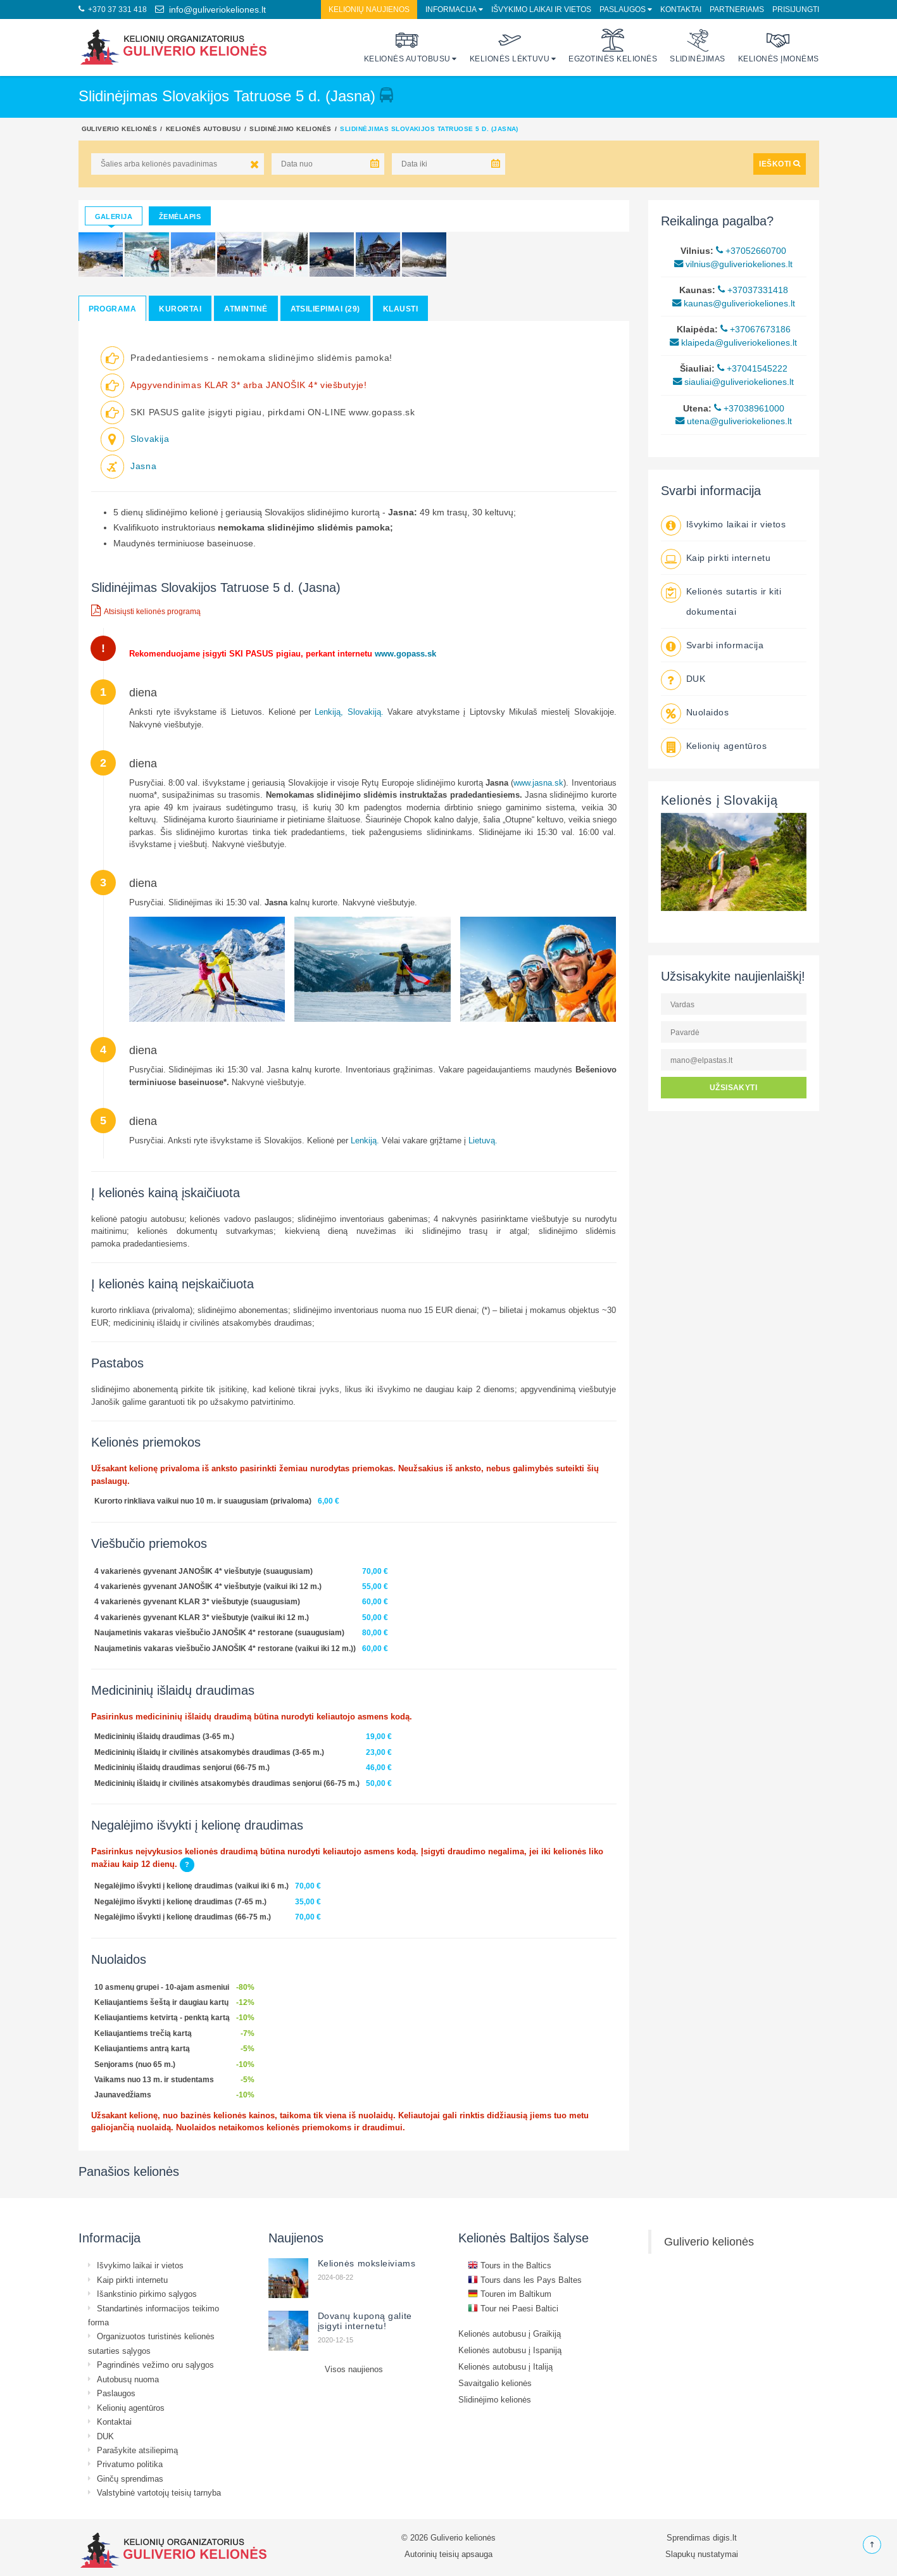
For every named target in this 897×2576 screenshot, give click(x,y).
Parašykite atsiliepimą (137, 2450)
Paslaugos (622, 9)
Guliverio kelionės (120, 128)
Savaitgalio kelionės (495, 2383)
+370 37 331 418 (112, 9)
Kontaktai (680, 9)
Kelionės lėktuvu (510, 45)
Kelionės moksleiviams (367, 2263)
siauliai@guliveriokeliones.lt (733, 382)
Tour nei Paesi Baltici (513, 2308)
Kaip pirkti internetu (728, 558)
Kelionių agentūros (726, 746)
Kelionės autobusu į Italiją (505, 2366)
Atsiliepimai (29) (325, 308)
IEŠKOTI (779, 163)
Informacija (451, 9)
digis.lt (725, 2537)
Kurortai (180, 308)
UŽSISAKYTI (734, 1087)
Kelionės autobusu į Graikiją (509, 2333)
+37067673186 (755, 329)
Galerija (114, 216)
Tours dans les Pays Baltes (525, 2280)
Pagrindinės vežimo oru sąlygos (155, 2364)
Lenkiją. (365, 1140)
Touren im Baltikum (509, 2294)
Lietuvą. (483, 1140)
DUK (696, 679)
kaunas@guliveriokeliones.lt (733, 303)
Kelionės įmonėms (778, 45)
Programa (113, 308)
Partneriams (737, 9)
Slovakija (149, 439)
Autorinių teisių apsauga (448, 2554)
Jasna (143, 466)
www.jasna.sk (538, 782)
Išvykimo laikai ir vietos (541, 9)
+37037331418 (753, 290)
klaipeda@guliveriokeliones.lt (733, 342)
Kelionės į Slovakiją (719, 800)
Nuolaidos (707, 712)
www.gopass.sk (407, 653)
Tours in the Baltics (509, 2265)
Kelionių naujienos (369, 9)
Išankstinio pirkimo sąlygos (147, 2294)
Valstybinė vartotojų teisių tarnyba (159, 2492)
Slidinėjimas (697, 45)
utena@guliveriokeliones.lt (733, 421)
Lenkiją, (329, 712)
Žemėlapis (180, 216)
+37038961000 (749, 408)
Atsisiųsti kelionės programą (146, 610)
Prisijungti (795, 9)
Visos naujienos (354, 2369)
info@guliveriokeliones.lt (210, 9)
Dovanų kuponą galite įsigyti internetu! (365, 2321)
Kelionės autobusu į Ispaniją (509, 2350)
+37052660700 (751, 251)
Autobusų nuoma (128, 2379)
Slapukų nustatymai (701, 2554)
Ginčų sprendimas (130, 2478)
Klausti (400, 308)
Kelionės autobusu (407, 45)
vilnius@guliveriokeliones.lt (733, 264)
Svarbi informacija (725, 645)
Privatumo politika (130, 2464)
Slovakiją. (366, 712)
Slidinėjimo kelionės (290, 128)
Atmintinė (245, 308)
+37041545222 (752, 368)
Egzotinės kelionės (612, 45)
